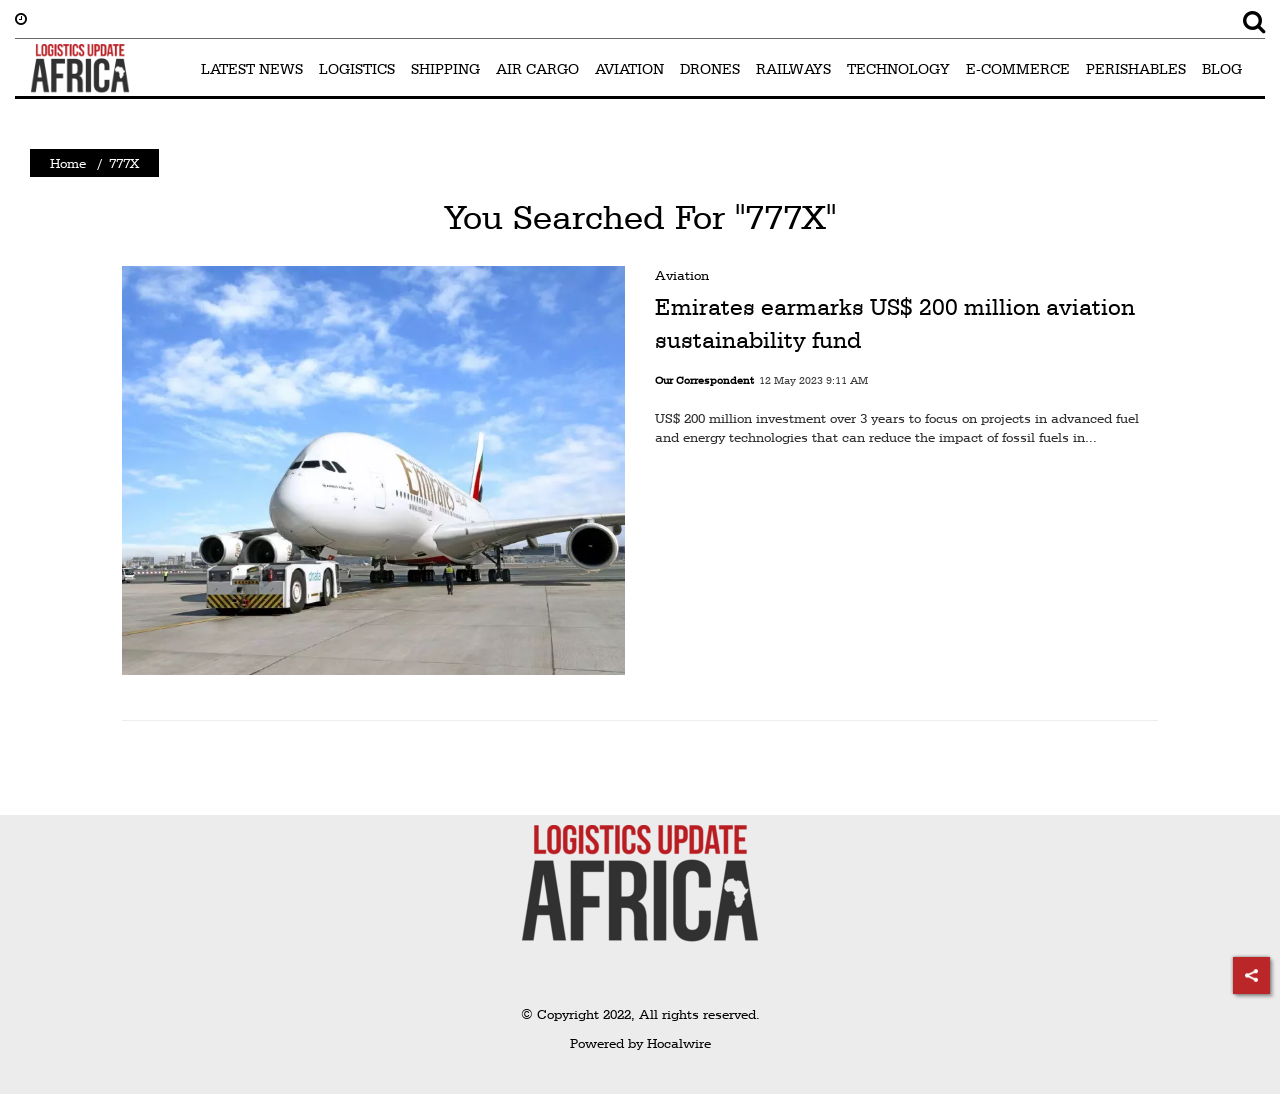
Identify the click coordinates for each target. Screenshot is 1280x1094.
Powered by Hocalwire (640, 1043)
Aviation (682, 275)
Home (68, 163)
